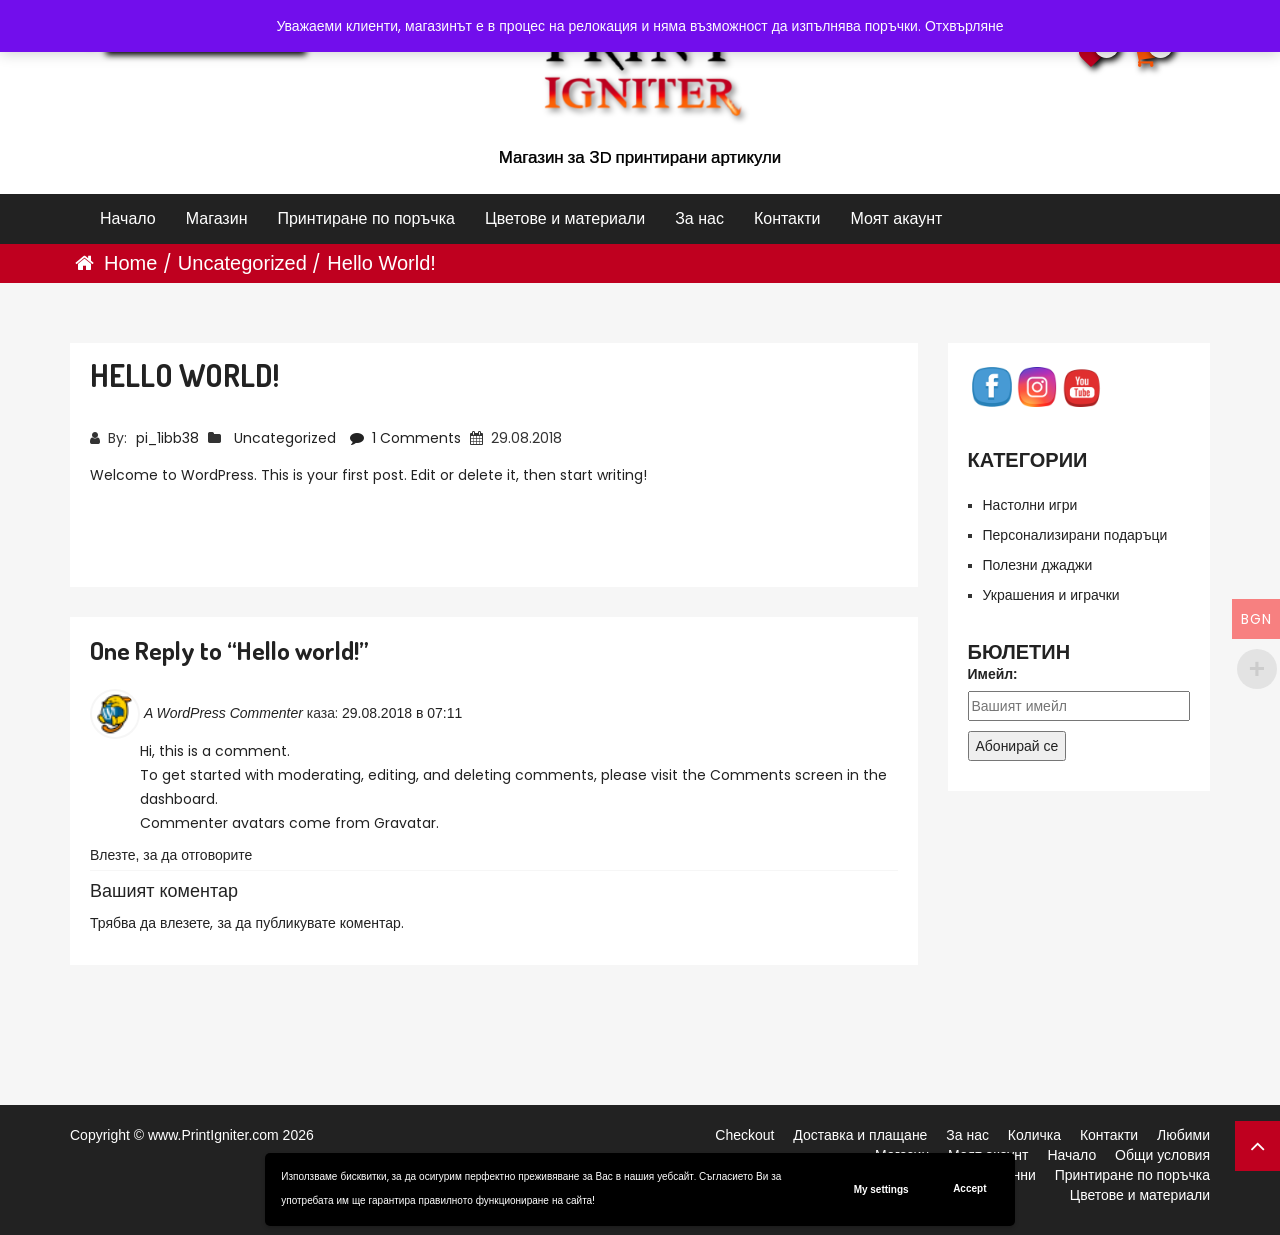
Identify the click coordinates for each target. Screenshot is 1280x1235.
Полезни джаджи (1038, 565)
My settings (881, 1189)
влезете (185, 923)
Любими (1183, 1135)
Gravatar (405, 823)
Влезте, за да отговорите (171, 855)
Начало (128, 218)
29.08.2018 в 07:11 (402, 713)
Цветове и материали (565, 218)
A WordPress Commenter (223, 713)
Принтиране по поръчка (365, 218)
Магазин (217, 218)
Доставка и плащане (860, 1135)
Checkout (744, 1135)
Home (130, 263)
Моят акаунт (896, 218)
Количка (1034, 1135)
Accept (969, 1188)
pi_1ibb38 (167, 438)
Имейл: (993, 674)
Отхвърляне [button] (964, 26)
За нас (699, 218)
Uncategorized (242, 263)
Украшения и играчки (1051, 595)
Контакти (787, 218)
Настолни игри (1030, 505)
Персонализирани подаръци (1075, 535)
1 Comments (407, 438)
